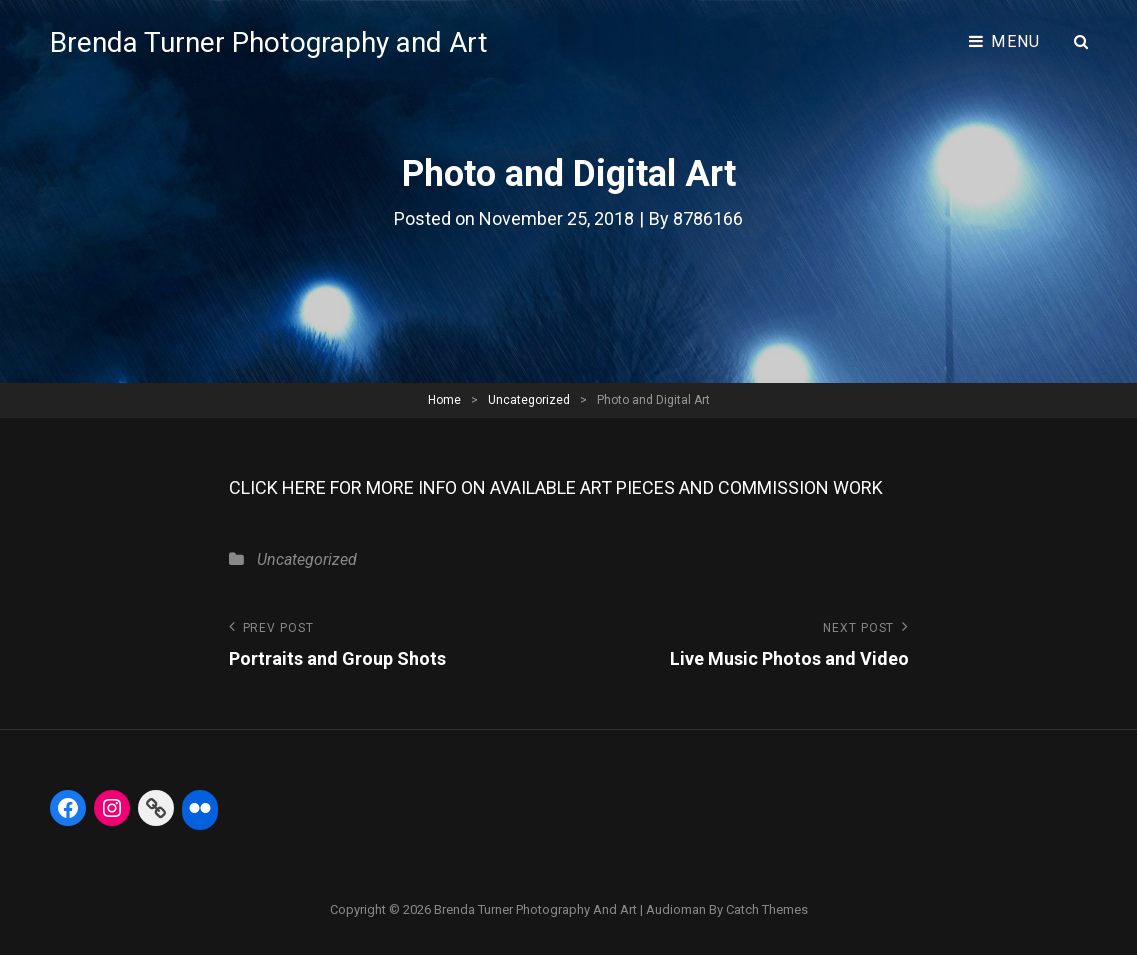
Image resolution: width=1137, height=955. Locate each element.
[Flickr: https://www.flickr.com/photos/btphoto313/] (200, 808)
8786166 (708, 218)
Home (444, 400)
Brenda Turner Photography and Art (269, 42)
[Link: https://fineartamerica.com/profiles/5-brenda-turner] (156, 808)
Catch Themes (767, 909)
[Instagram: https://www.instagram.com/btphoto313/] (112, 808)
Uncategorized (529, 400)
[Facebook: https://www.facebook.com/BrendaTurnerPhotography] (68, 808)
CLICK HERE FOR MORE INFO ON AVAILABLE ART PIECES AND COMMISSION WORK (556, 487)
